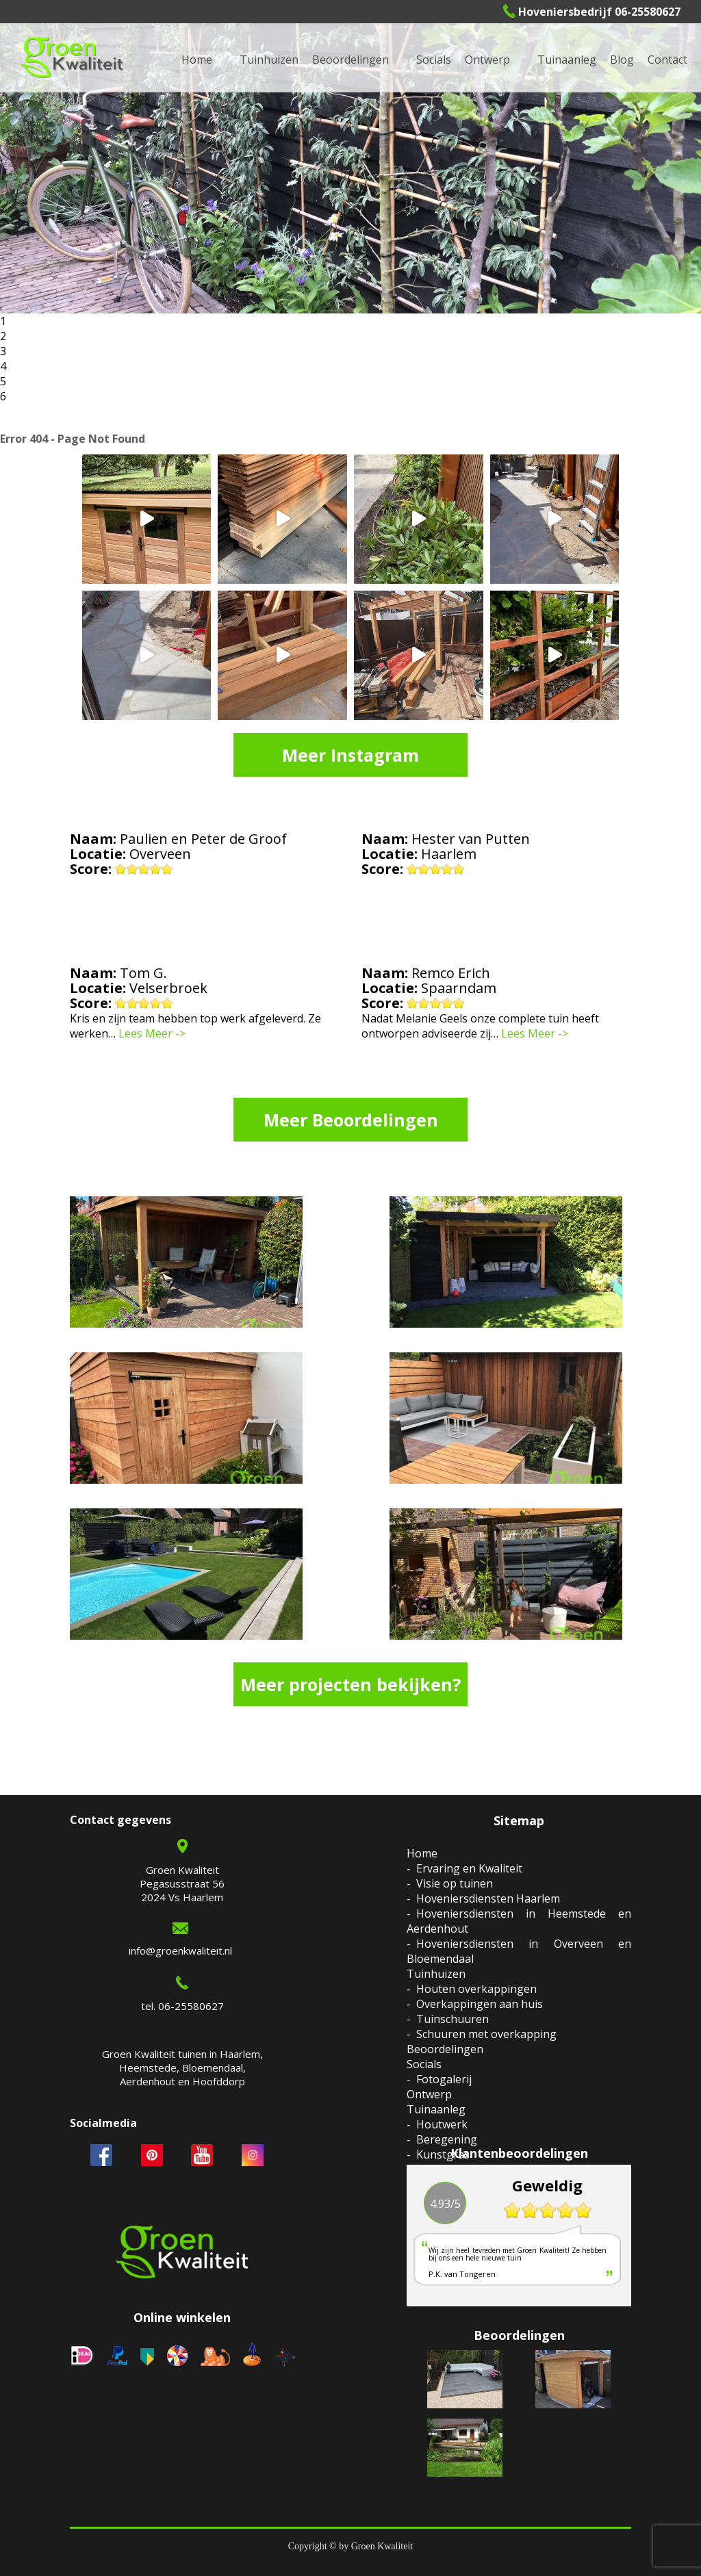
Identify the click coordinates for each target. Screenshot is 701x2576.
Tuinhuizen (436, 1973)
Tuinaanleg (436, 2109)
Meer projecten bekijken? (350, 1684)
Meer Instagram (350, 755)
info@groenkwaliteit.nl (180, 1950)
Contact (667, 59)
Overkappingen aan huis (479, 2003)
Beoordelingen (350, 59)
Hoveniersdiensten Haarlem (488, 1898)
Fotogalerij (444, 2079)
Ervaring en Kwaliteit (469, 1868)
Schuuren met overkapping (486, 2034)
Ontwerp (487, 59)
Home (422, 1853)
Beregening (446, 2139)
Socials (424, 2064)
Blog (622, 59)
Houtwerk (442, 2124)
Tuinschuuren (452, 2018)
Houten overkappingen (476, 1988)
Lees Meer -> (152, 1033)
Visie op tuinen (454, 1883)
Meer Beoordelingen (351, 1119)
